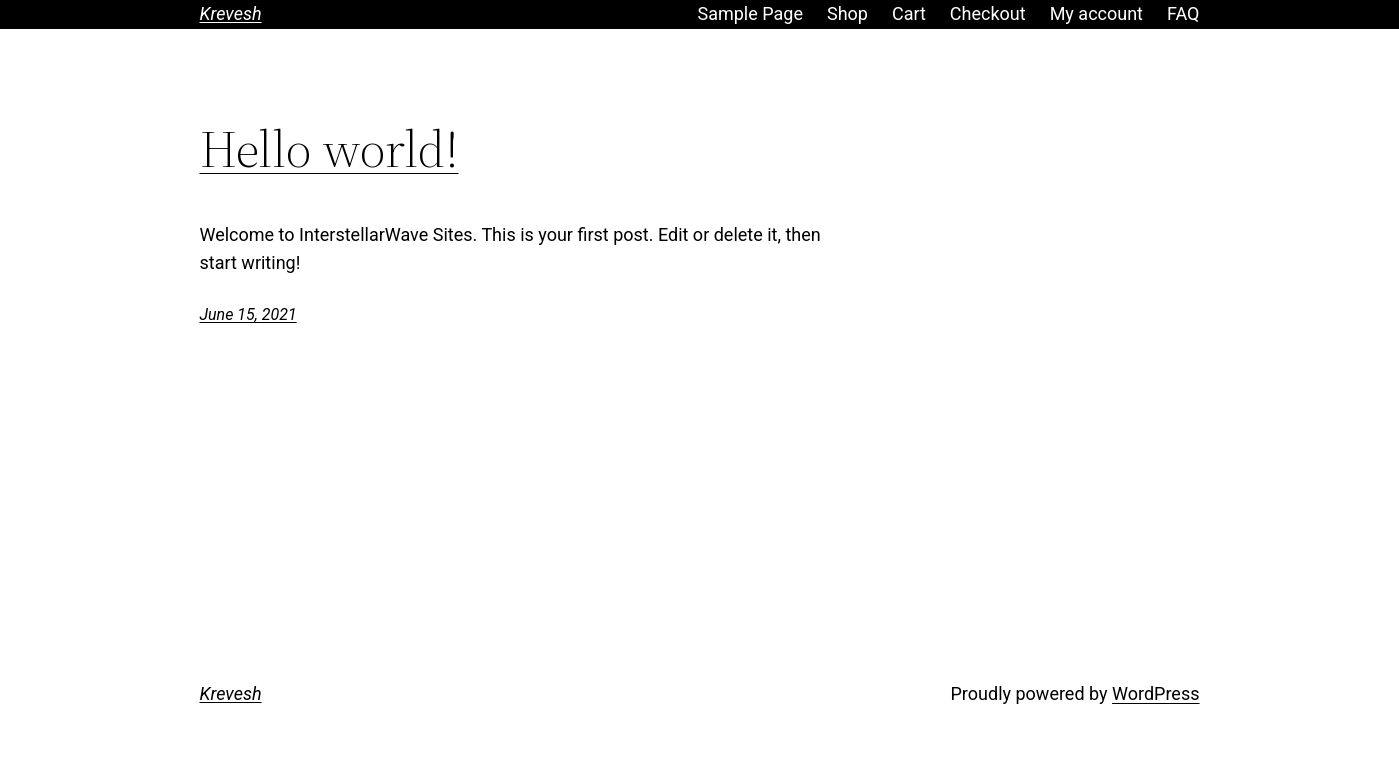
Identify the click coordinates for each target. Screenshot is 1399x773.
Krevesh (231, 13)
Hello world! (329, 149)
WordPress (1155, 693)
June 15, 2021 (248, 314)
